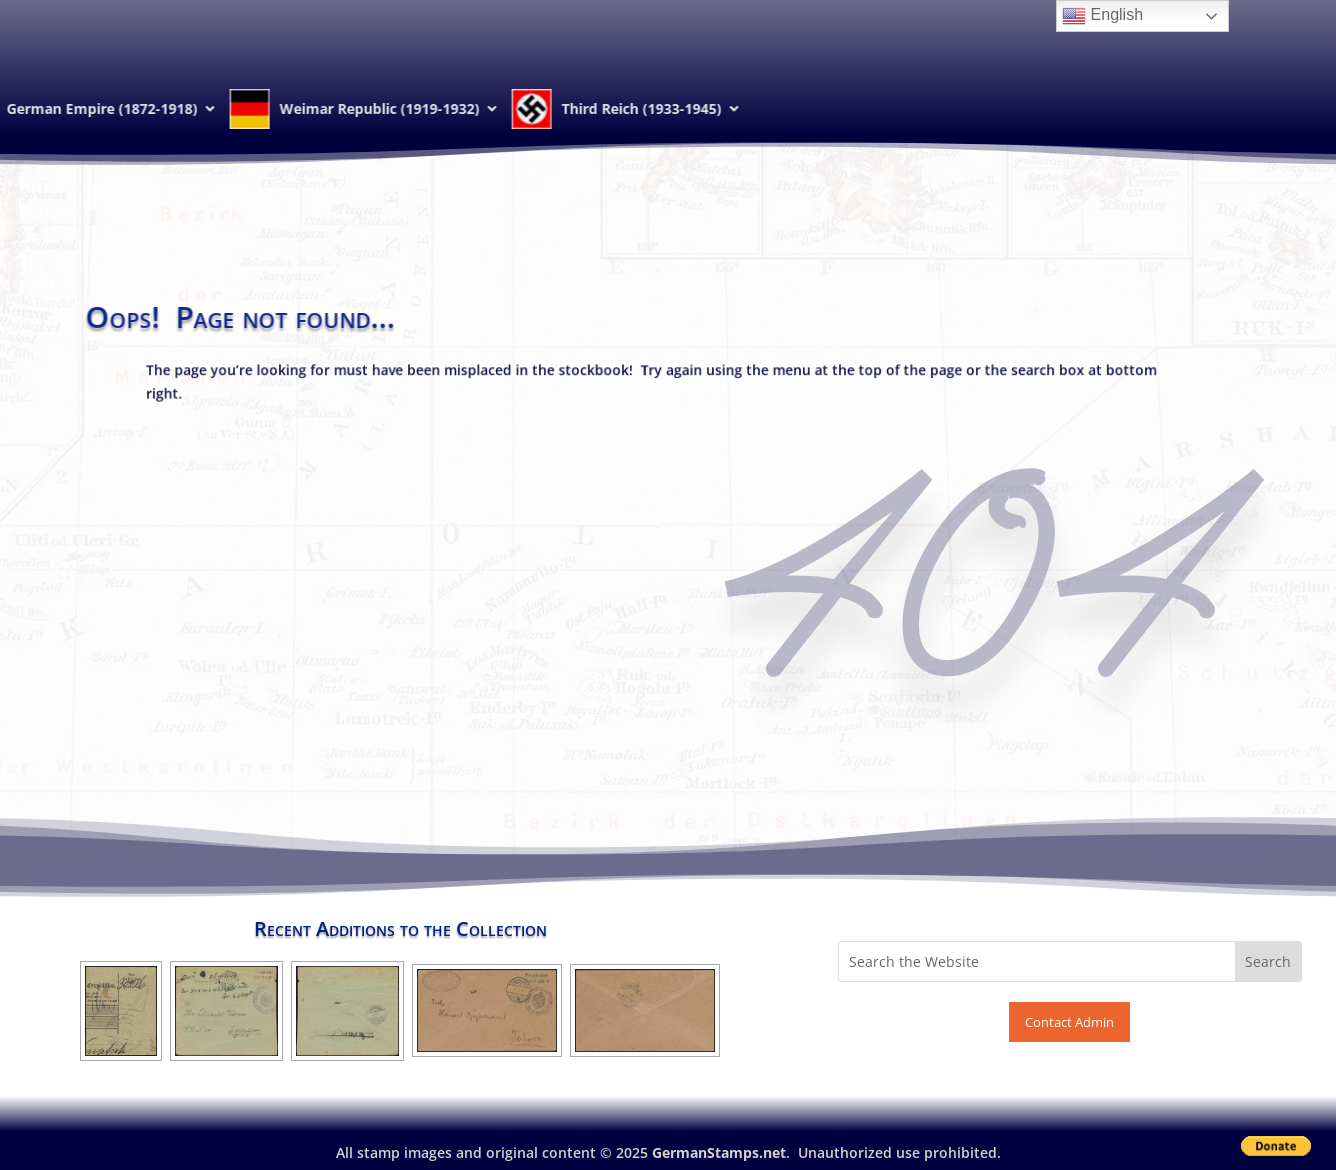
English (1102, 16)
